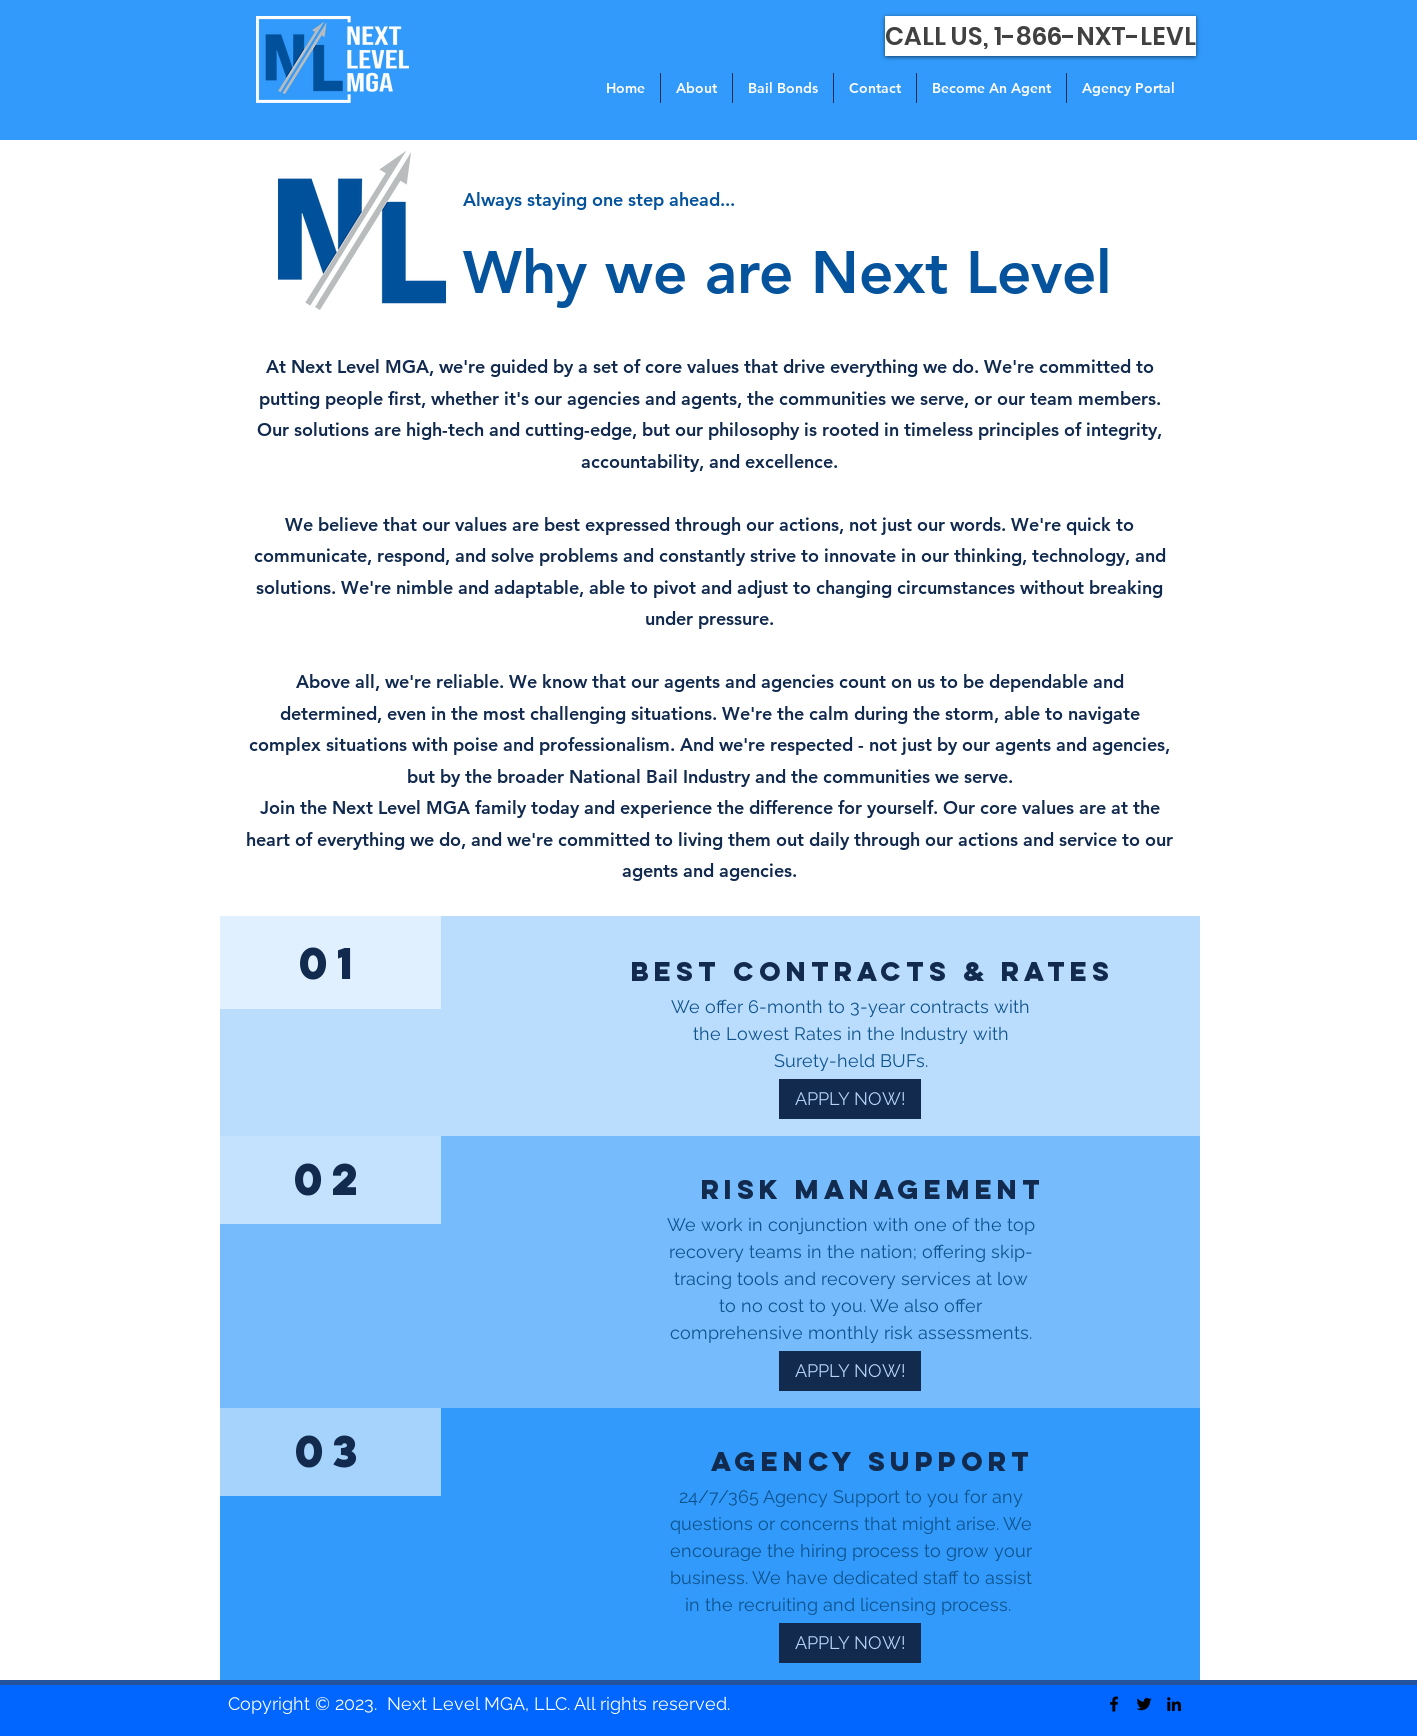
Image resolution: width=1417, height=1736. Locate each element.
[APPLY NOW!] (850, 1099)
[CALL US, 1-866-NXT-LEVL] (1040, 36)
